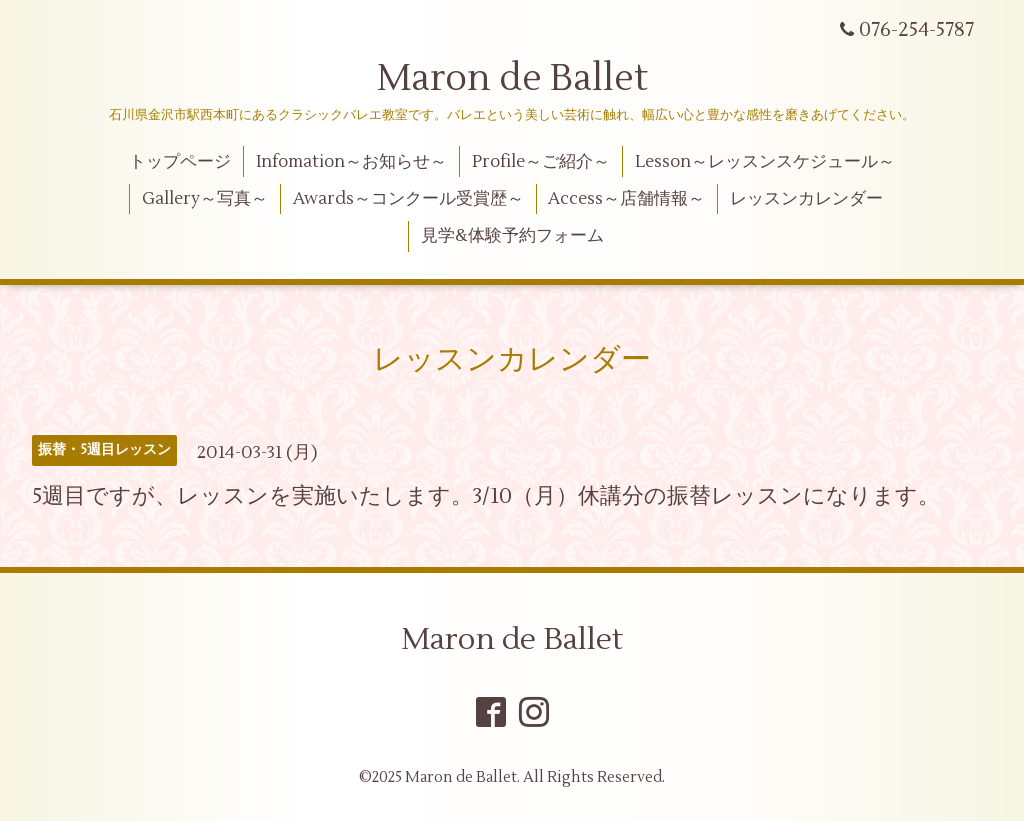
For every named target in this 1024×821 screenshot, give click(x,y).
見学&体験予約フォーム (512, 236)
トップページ (180, 162)
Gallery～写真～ (205, 199)
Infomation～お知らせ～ (351, 162)
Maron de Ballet (512, 79)
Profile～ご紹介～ (541, 162)
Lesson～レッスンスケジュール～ (765, 162)
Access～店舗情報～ (626, 199)
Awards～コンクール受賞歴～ (408, 199)
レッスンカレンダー (806, 199)
